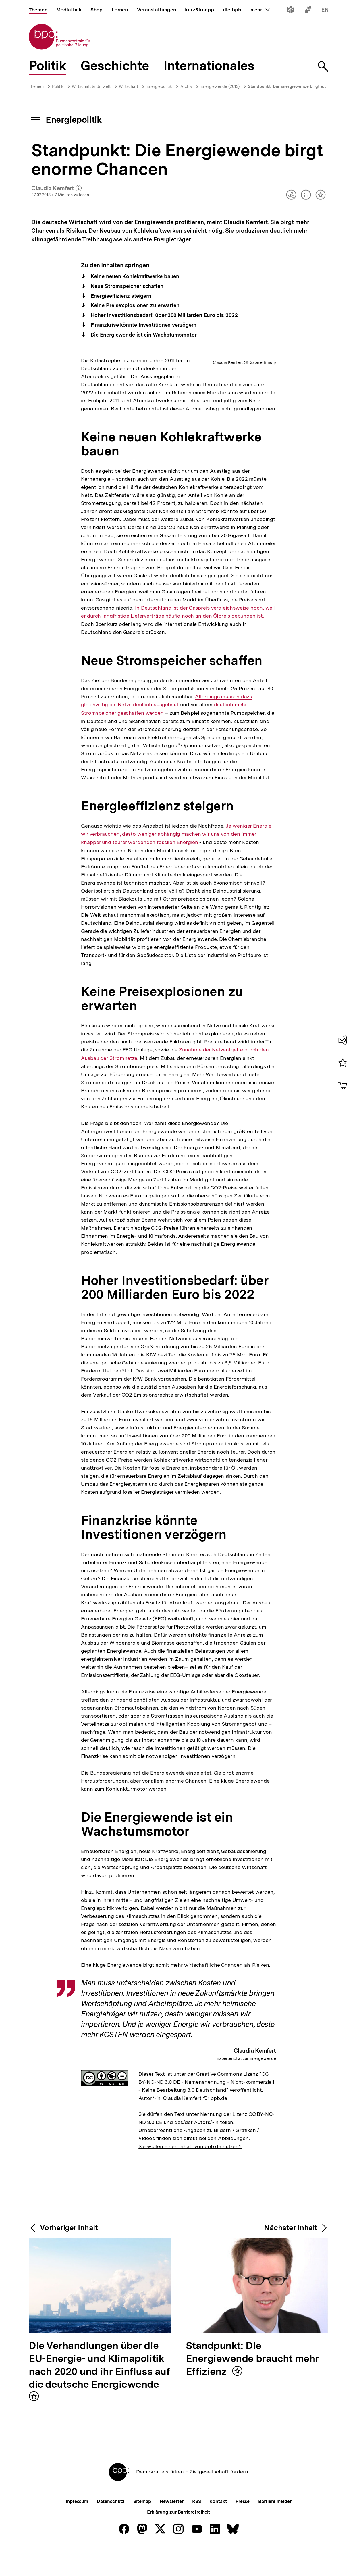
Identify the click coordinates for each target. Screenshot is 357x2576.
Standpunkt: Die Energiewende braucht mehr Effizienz (252, 2448)
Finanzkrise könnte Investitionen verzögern (143, 325)
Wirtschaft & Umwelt (91, 86)
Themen (36, 86)
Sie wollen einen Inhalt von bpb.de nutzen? (190, 2236)
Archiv (186, 86)
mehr (260, 10)
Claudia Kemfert (56, 188)
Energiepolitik (159, 86)
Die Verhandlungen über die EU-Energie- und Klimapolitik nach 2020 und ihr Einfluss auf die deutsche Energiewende (99, 2455)
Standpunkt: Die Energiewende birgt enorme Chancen (301, 86)
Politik (57, 86)
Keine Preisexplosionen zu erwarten (134, 305)
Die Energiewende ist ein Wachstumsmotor (143, 335)
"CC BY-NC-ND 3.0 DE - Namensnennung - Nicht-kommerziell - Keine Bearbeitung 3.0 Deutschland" (206, 2171)
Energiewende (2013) (220, 86)
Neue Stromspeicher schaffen (126, 286)
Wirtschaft (128, 86)
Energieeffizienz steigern (120, 296)
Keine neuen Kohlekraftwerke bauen (134, 276)
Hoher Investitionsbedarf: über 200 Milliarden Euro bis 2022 (163, 315)
